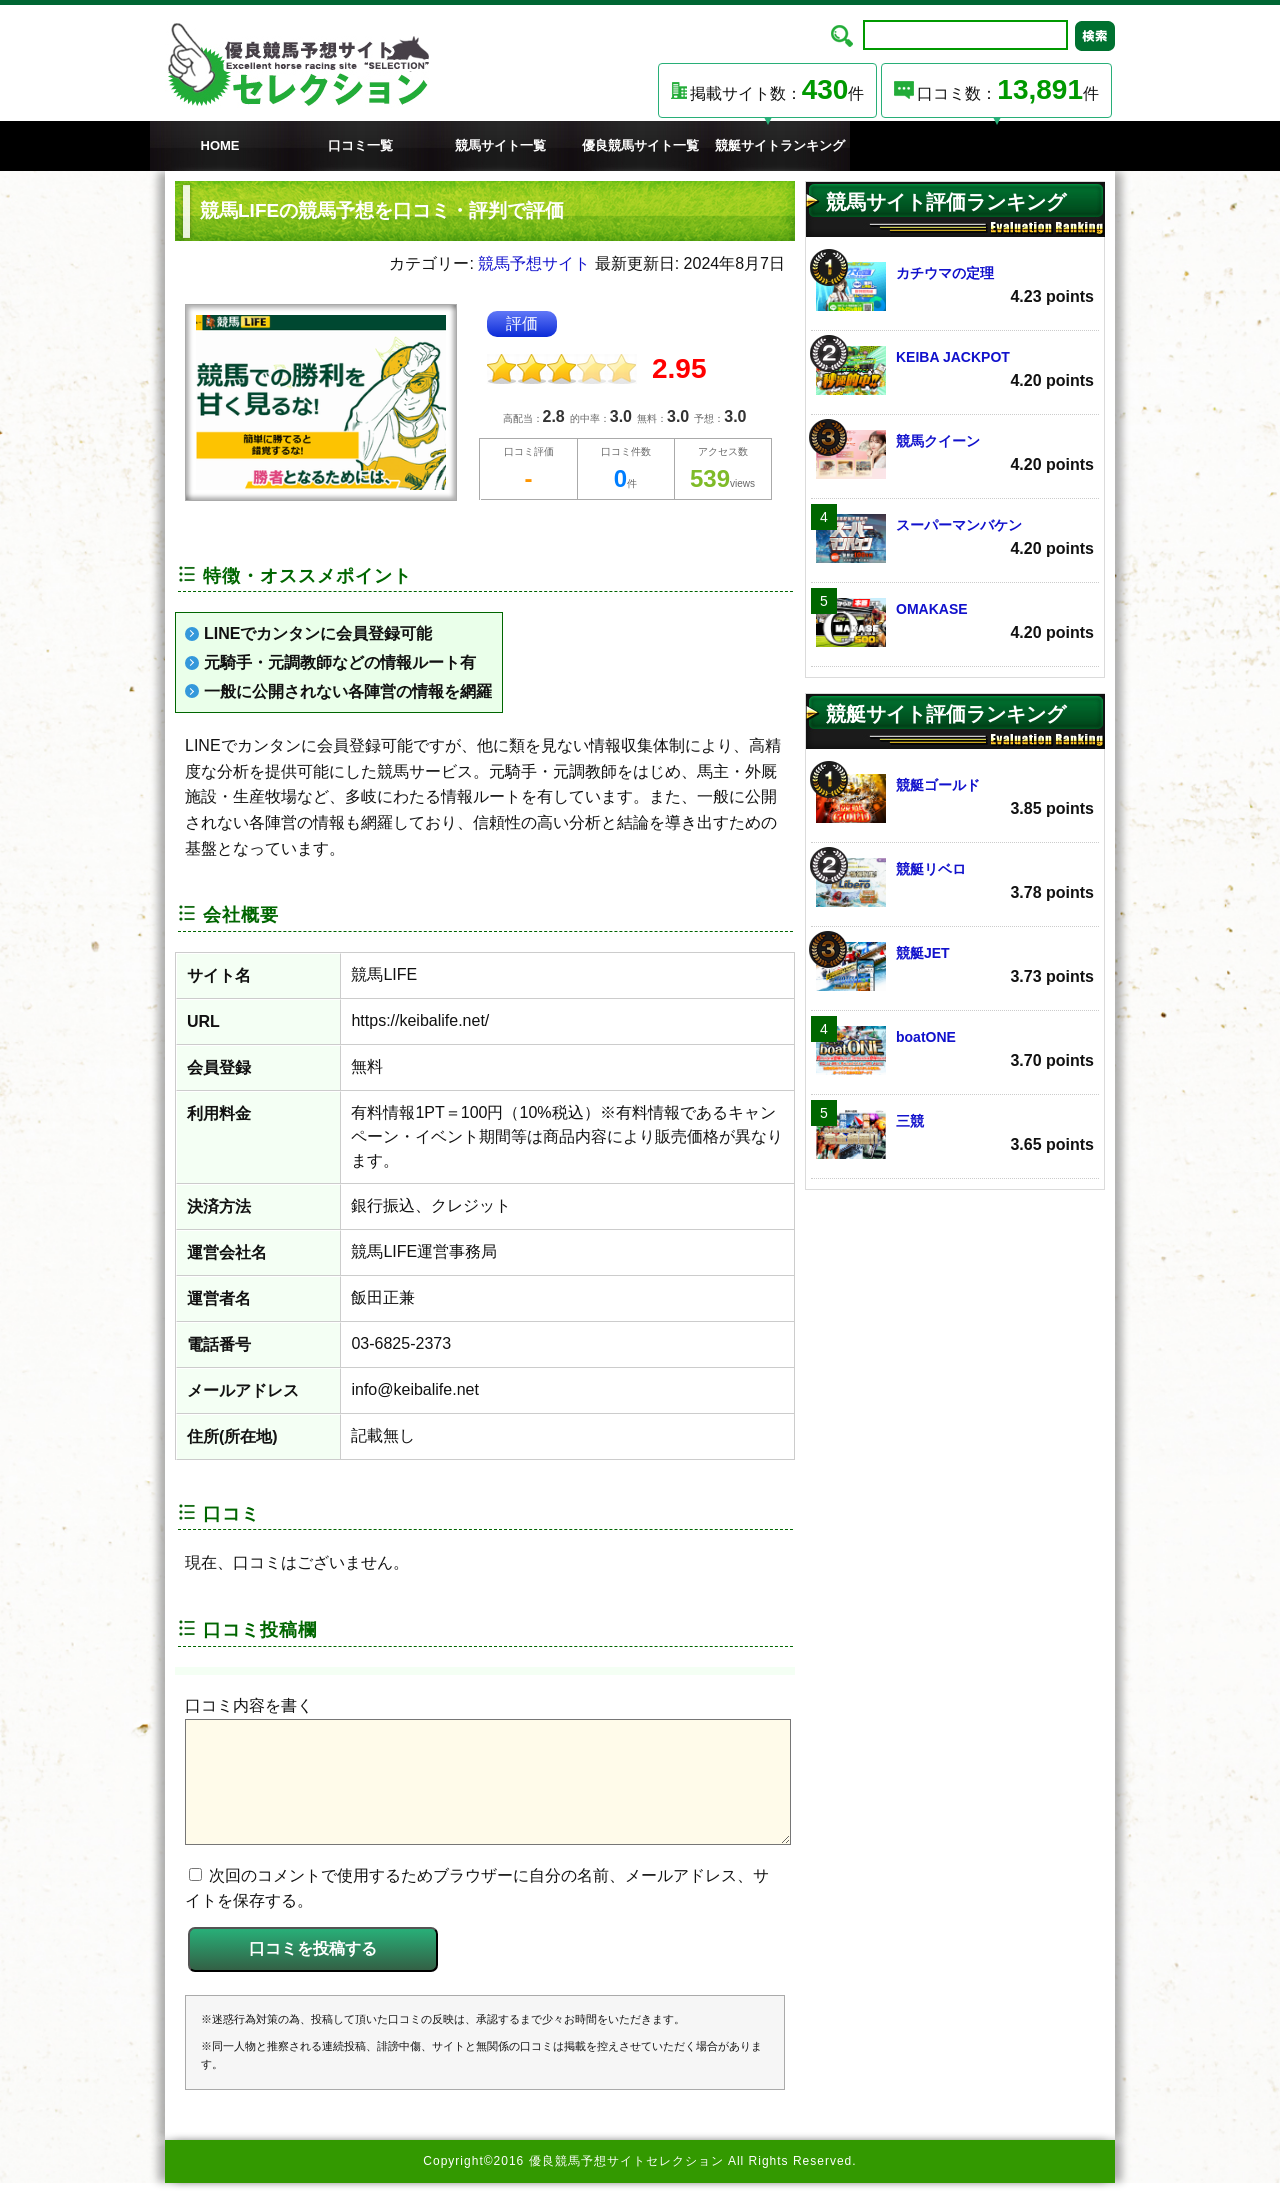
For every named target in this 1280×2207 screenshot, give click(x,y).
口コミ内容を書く (249, 1705)
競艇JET (955, 966)
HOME (220, 145)
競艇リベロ (955, 882)
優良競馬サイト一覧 (640, 145)
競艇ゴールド (955, 798)
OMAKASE (955, 622)
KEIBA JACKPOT (955, 370)
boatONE (955, 1050)
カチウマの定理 (955, 286)
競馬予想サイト (534, 263)
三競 (955, 1134)
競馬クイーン (955, 454)
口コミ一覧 (360, 145)
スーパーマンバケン (955, 538)
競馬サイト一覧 (500, 145)
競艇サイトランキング (780, 145)
